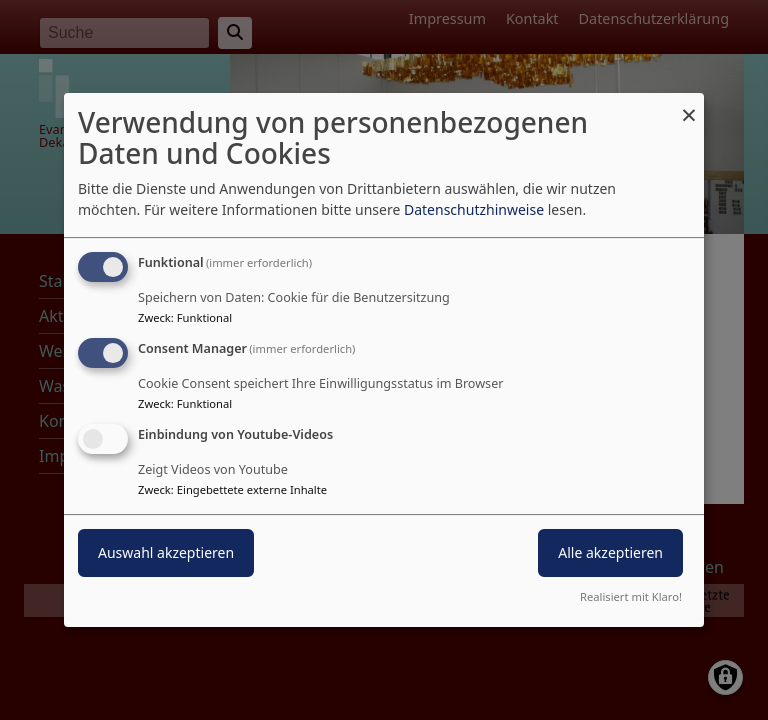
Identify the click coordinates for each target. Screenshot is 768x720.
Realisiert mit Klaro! (631, 596)
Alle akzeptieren (610, 552)
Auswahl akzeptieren (166, 552)
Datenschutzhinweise (474, 209)
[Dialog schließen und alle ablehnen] (689, 105)
